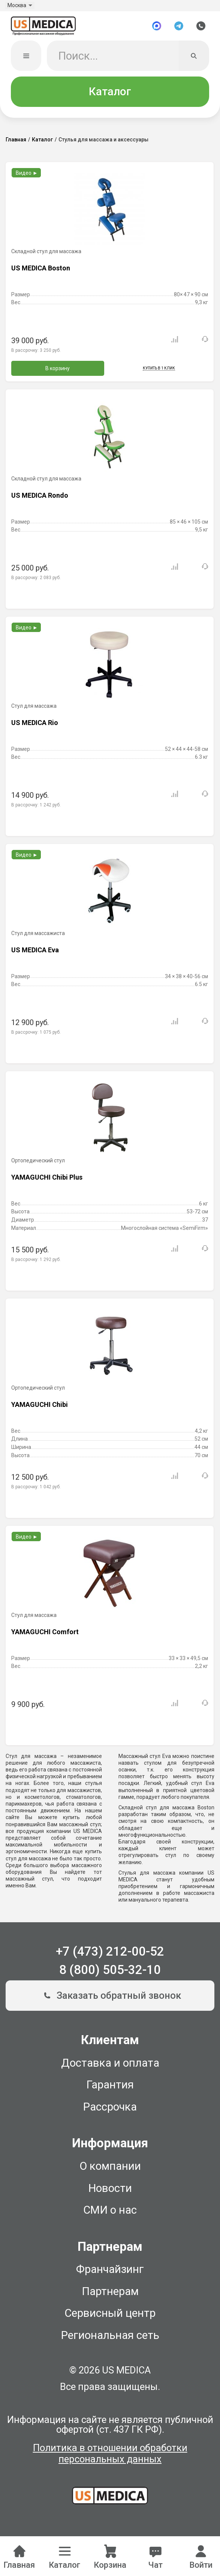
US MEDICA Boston (40, 272)
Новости (110, 2192)
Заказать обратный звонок (110, 2000)
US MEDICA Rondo (39, 499)
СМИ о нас (110, 2214)
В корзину (57, 372)
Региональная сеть (110, 2339)
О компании (110, 2170)
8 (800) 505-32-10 (110, 1974)
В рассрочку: (36, 354)
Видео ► (27, 177)
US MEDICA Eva (35, 954)
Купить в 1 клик (159, 372)
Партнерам (110, 2295)
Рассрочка (110, 2111)
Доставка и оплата (110, 2067)
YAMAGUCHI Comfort (45, 1636)
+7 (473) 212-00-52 (110, 1956)
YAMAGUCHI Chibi (39, 1409)
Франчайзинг (110, 2273)
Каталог (110, 95)
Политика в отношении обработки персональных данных (110, 2458)
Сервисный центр (110, 2317)
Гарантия (110, 2089)
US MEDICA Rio (34, 727)
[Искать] (194, 60)
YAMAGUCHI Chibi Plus (46, 1181)
